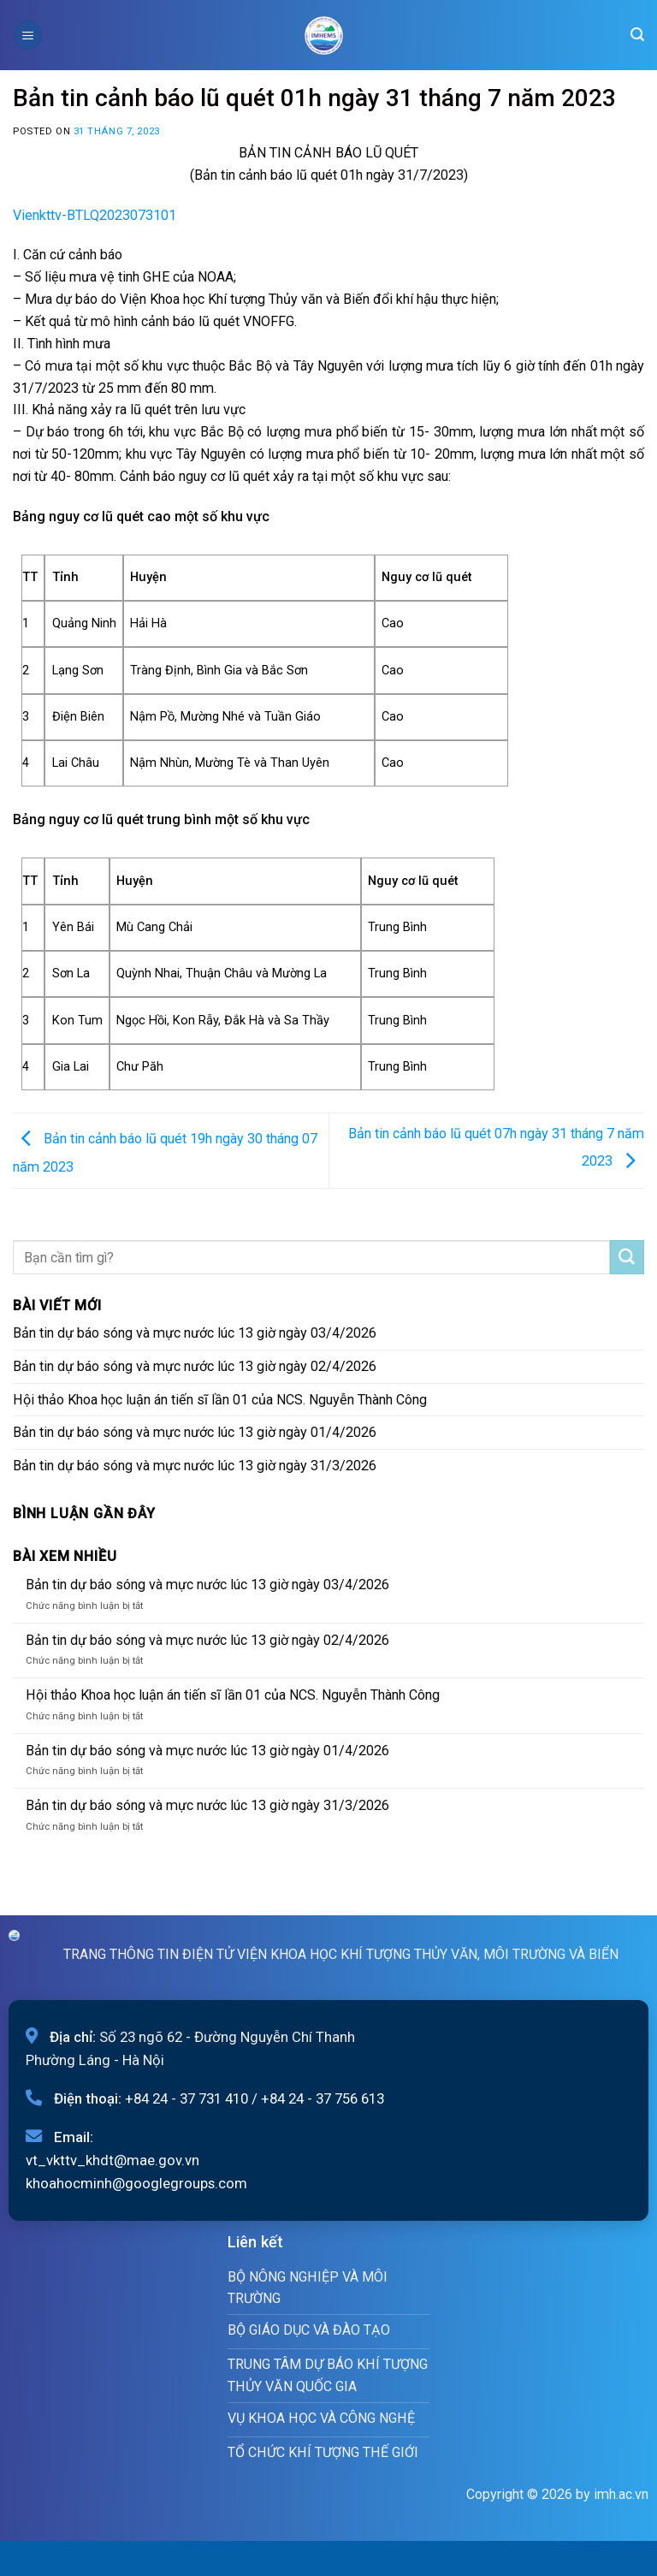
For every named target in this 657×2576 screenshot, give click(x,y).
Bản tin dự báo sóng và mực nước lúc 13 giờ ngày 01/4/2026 (194, 1432)
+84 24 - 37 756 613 (322, 2098)
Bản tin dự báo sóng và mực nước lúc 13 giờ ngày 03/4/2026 (194, 1333)
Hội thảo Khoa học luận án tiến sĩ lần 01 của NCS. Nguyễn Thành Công (220, 1400)
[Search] (637, 34)
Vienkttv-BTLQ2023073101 (94, 215)
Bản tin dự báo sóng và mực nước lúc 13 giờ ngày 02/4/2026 (194, 1366)
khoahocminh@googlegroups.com (136, 2183)
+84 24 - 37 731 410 (186, 2098)
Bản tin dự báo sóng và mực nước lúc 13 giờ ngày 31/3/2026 (194, 1465)
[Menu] (28, 35)
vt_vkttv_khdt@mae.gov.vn (112, 2160)
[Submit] (627, 1257)
